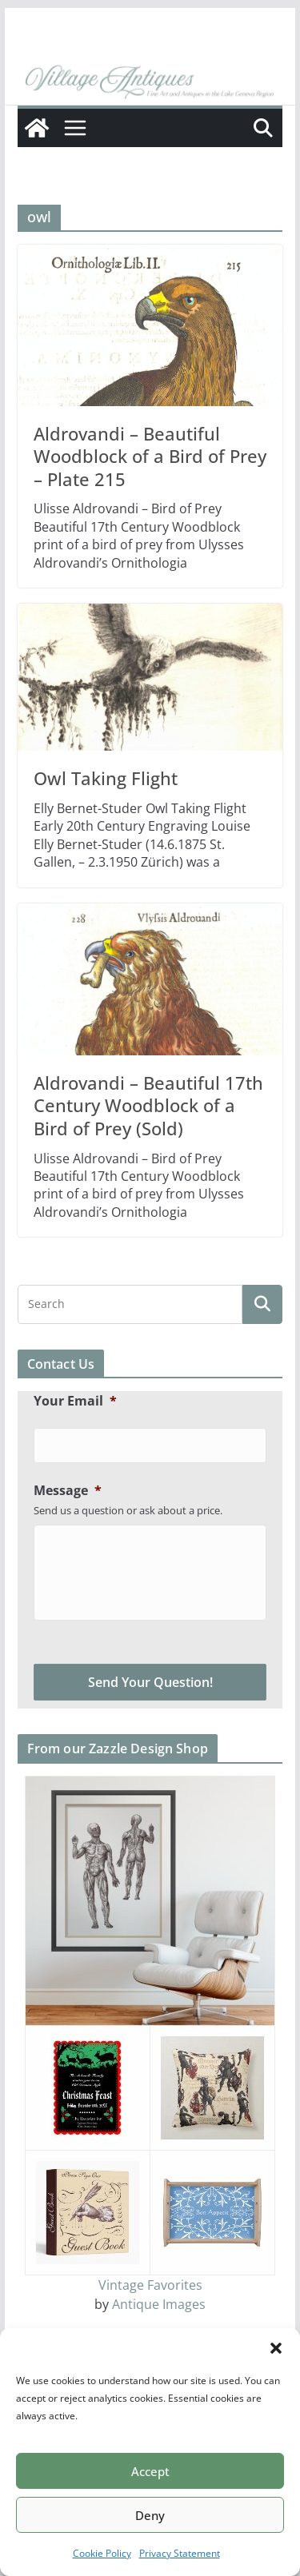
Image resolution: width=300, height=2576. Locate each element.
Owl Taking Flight (106, 778)
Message (68, 1490)
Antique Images (159, 2304)
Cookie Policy (102, 2553)
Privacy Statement (179, 2553)
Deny (150, 2515)
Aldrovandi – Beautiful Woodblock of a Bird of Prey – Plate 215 (150, 456)
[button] (276, 2348)
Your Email (75, 1401)
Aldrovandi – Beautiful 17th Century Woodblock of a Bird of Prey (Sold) (148, 1105)
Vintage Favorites (150, 2285)
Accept (150, 2471)
